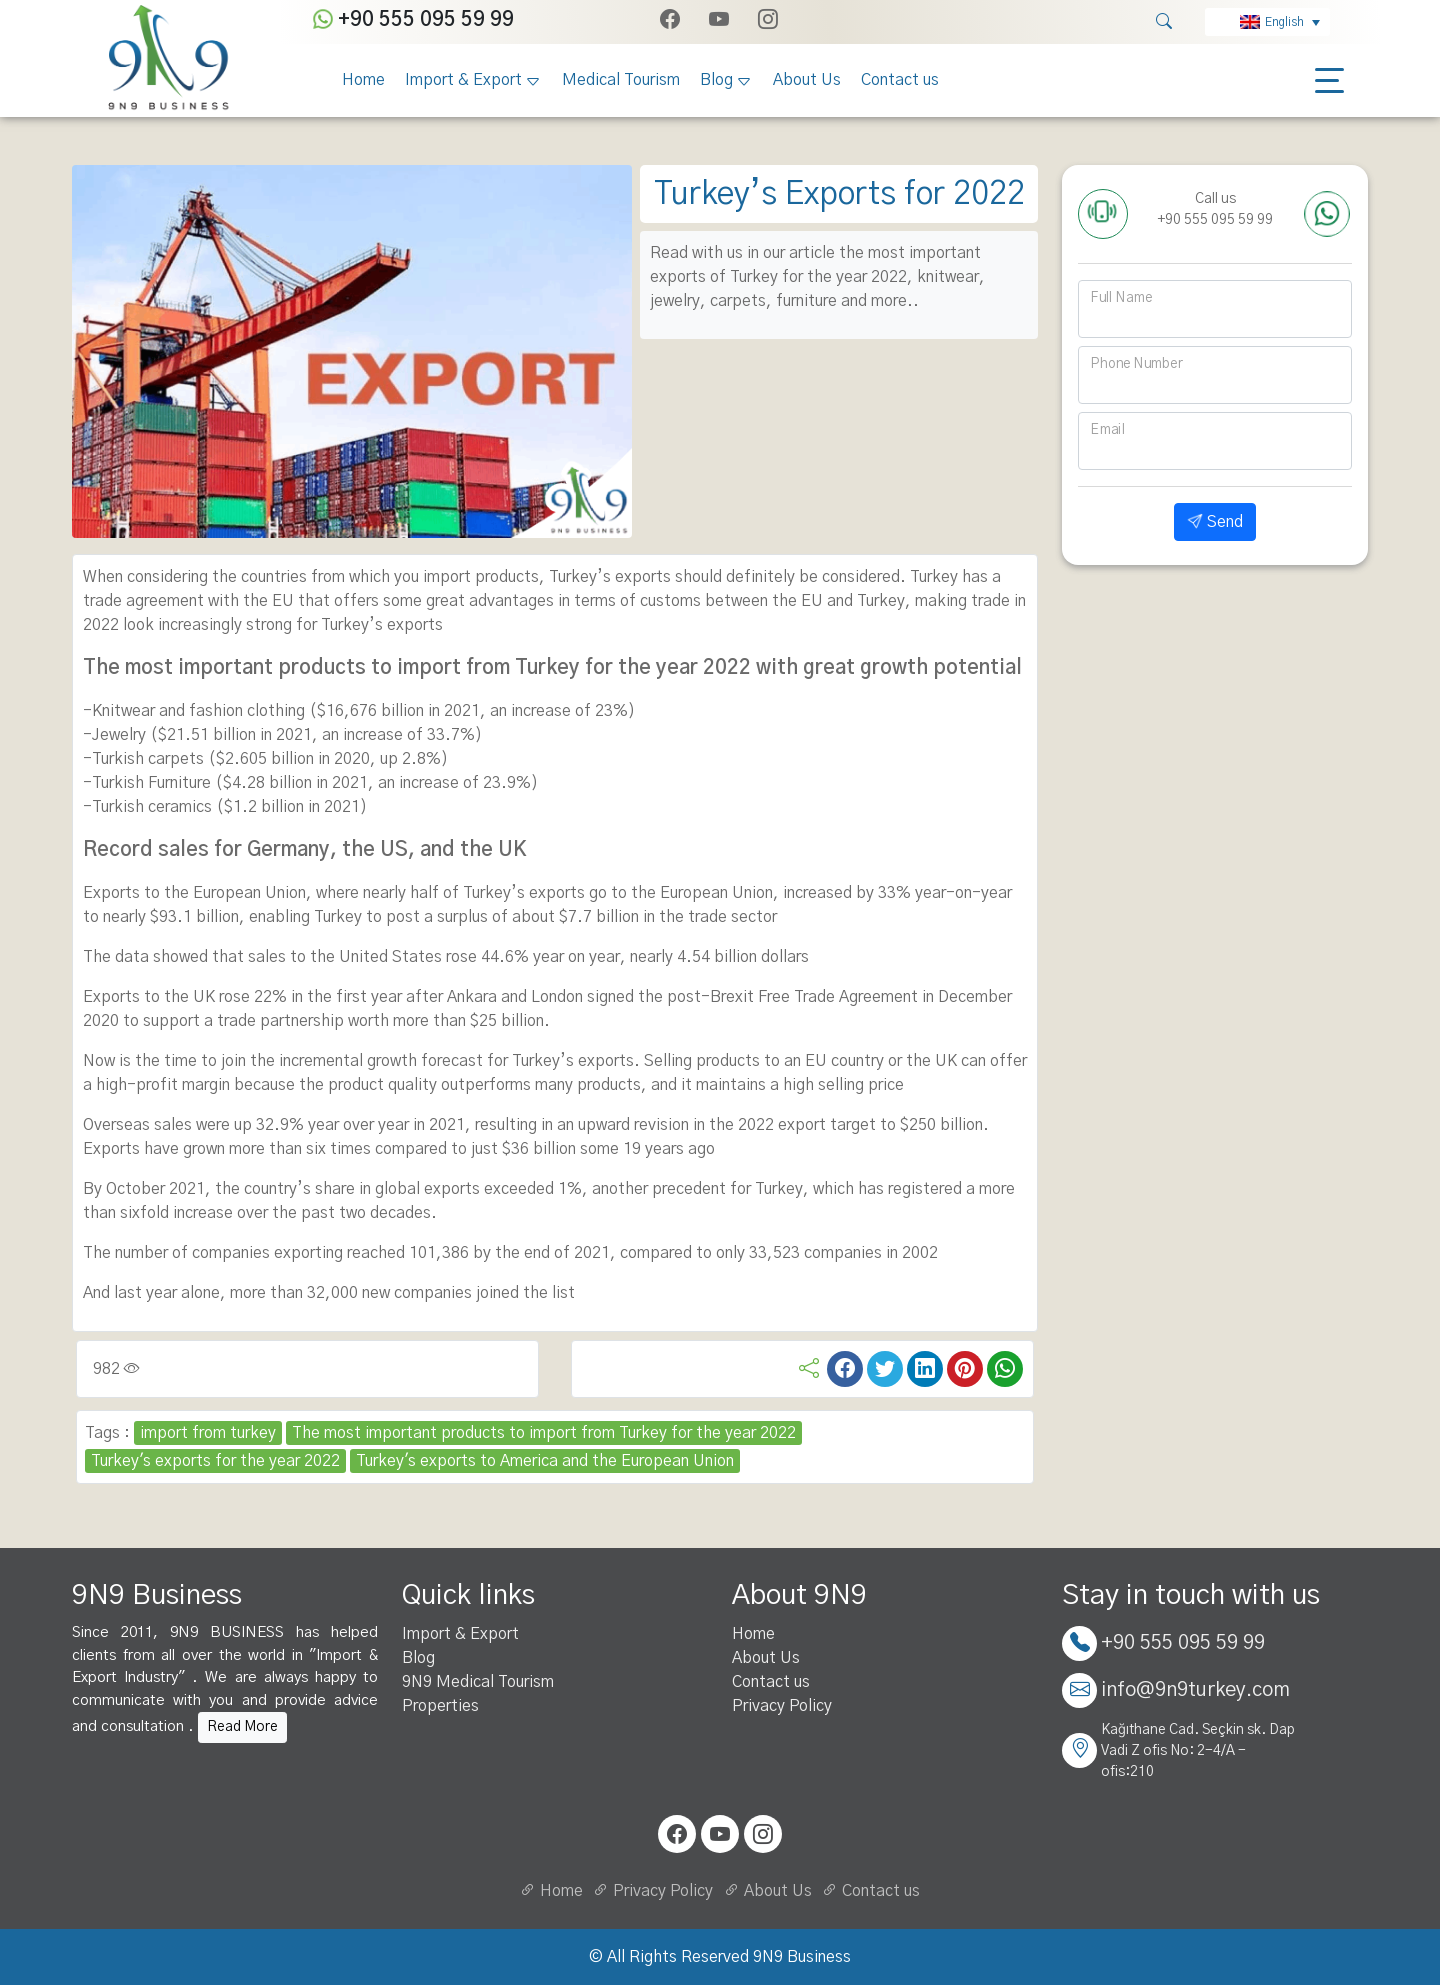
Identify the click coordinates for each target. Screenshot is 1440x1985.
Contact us (900, 80)
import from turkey (208, 1433)
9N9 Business (802, 1957)
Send (1215, 522)
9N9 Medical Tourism (478, 1682)
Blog (716, 80)
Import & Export (463, 80)
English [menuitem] (1284, 22)
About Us (807, 80)
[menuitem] (1267, 22)
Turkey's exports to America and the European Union (545, 1461)
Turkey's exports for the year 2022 (215, 1461)
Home (363, 80)
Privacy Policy (782, 1706)
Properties (440, 1706)
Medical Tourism (621, 80)
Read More (242, 1727)
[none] (1267, 22)
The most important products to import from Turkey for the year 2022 (544, 1433)
